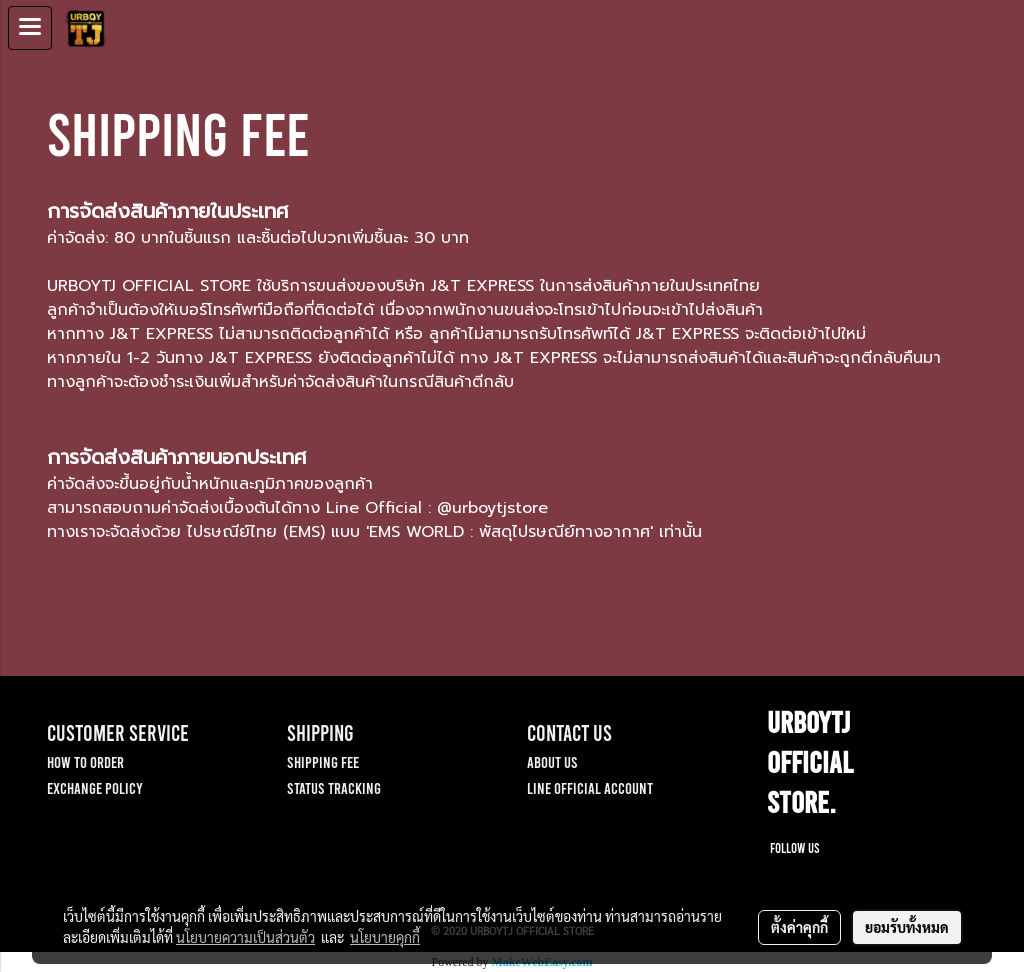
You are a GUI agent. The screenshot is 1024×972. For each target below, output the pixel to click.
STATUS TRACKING (334, 787)
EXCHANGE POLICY (95, 787)
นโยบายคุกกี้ (385, 937)
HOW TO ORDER (85, 761)
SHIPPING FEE (323, 761)
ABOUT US (552, 761)
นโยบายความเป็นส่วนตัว (245, 937)
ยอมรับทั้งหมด (907, 927)
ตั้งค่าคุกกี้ (799, 927)
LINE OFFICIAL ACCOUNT (590, 787)
